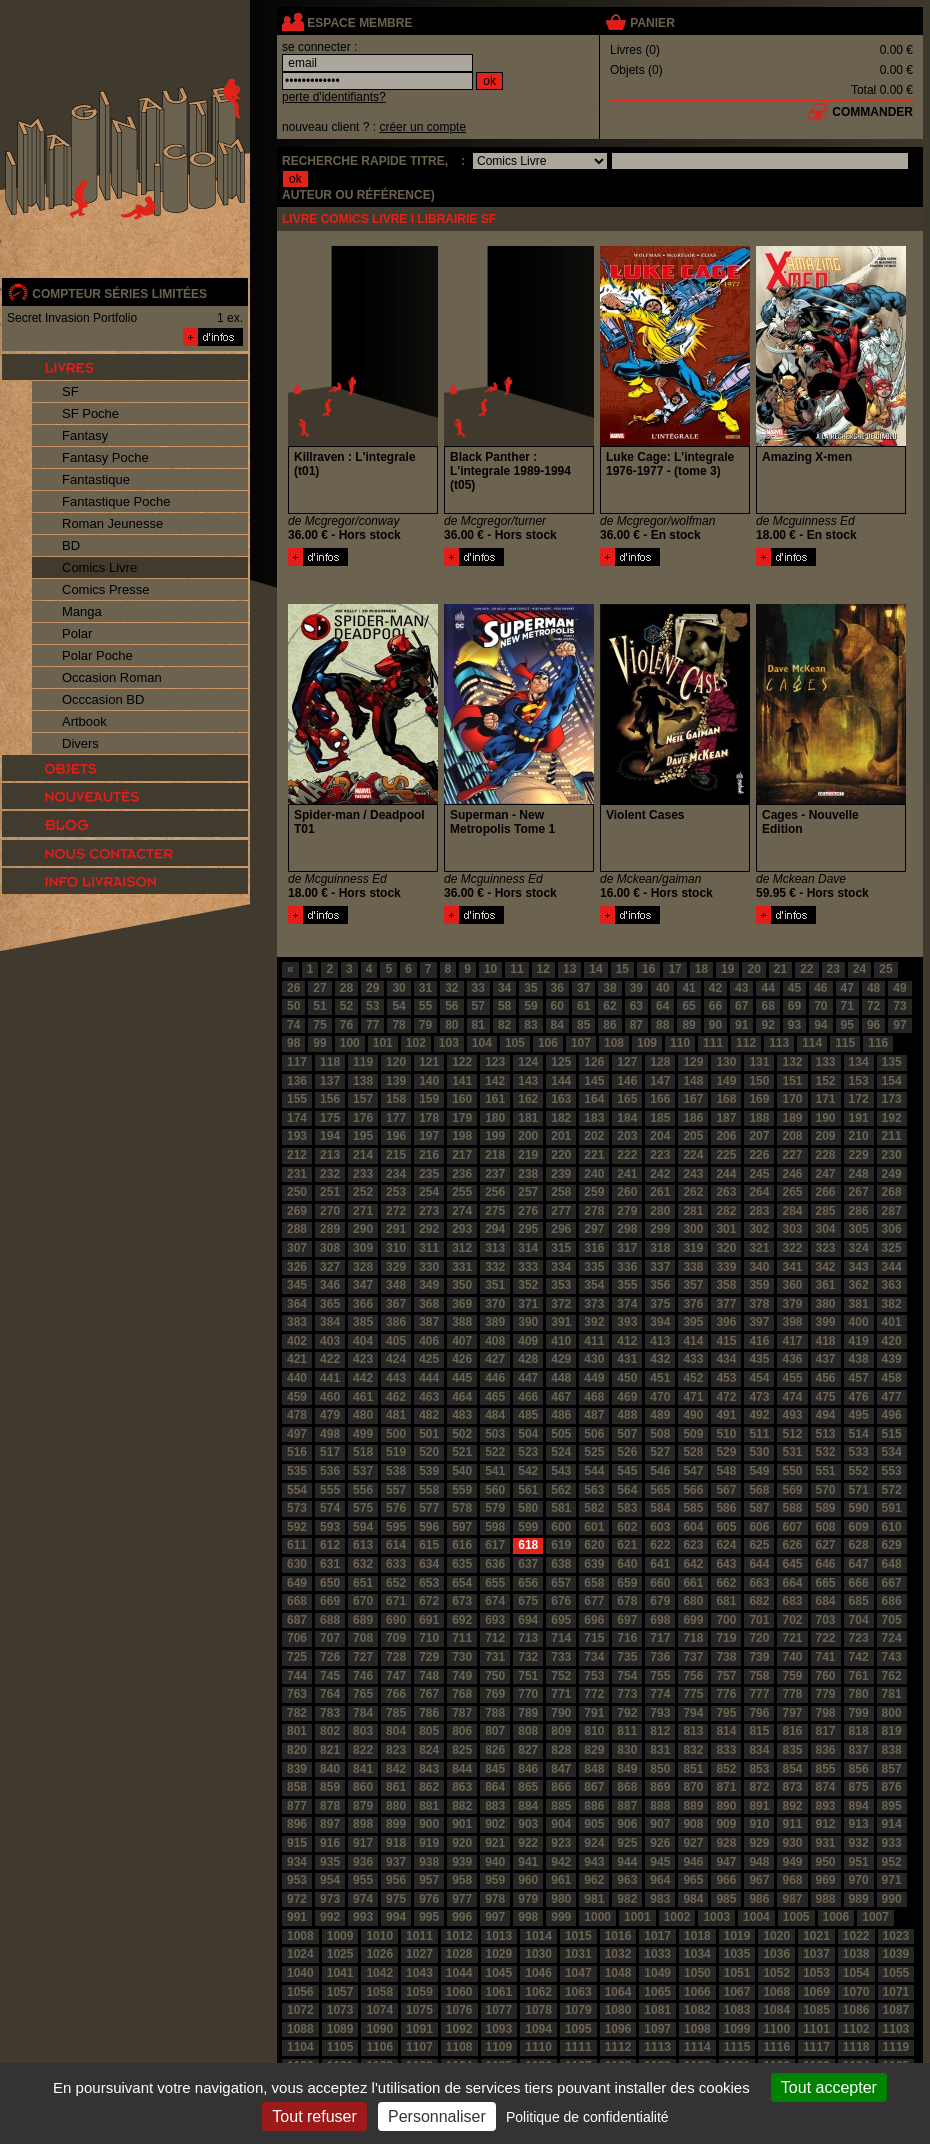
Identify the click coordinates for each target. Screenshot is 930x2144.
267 (859, 1192)
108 (614, 1043)
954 (330, 1880)
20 (753, 969)
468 (594, 1397)
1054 (856, 1973)
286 (859, 1211)
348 (396, 1285)
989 (859, 1899)
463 (429, 1397)
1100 (776, 2029)
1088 (300, 2029)
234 (396, 1174)
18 (701, 969)
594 (363, 1527)
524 (561, 1452)
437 (826, 1359)
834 (759, 1750)
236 (462, 1174)
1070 (856, 1992)
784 (363, 1713)
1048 (618, 1973)
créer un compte (422, 127)
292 (429, 1229)
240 (594, 1174)
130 (726, 1062)
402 (297, 1341)
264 (759, 1192)
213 (330, 1155)
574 (330, 1508)
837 (859, 1750)
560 (495, 1490)
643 (726, 1564)
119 (363, 1062)
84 (557, 1025)
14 (595, 969)
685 (859, 1601)
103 (449, 1043)
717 (660, 1638)
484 (495, 1415)
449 (594, 1378)
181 (528, 1118)
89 (688, 1025)
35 (530, 988)
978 (495, 1899)
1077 (499, 2010)
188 (759, 1118)
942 (561, 1862)
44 (767, 988)
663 (759, 1583)
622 (660, 1545)
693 (495, 1620)
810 (594, 1731)
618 (528, 1545)
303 (792, 1229)
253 (396, 1192)
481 (396, 1415)
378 (759, 1304)
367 (396, 1304)
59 (530, 1006)
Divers (80, 743)
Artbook (84, 721)
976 (429, 1899)
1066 (697, 1992)
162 (528, 1099)
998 (528, 1917)
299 (660, 1229)
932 (859, 1843)
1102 (856, 2029)
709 (396, 1638)
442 (363, 1378)
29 (372, 988)
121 (429, 1062)
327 (330, 1267)
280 (660, 1211)
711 (462, 1638)
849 (627, 1769)
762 (892, 1676)
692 (462, 1620)
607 (792, 1527)
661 (693, 1583)
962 (594, 1880)
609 (859, 1527)
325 (892, 1248)
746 (363, 1676)
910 (759, 1824)
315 (561, 1248)
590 (859, 1508)
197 (429, 1136)
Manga (82, 611)
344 (892, 1267)
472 (726, 1397)
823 (396, 1750)
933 (892, 1843)
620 (594, 1545)
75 (319, 1025)
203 (627, 1136)
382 (892, 1304)
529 (726, 1452)
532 (826, 1452)
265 (792, 1192)
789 (528, 1713)
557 (396, 1490)
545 (627, 1471)
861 (396, 1787)
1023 (896, 1936)
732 (528, 1657)
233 (363, 1174)
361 (826, 1285)
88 (662, 1025)
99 (319, 1043)
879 (363, 1806)
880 (396, 1806)
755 (660, 1676)
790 (561, 1713)
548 (726, 1471)
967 (759, 1880)
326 (297, 1267)
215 (396, 1155)
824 (429, 1750)
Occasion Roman (112, 677)
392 (594, 1322)
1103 (896, 2029)
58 (504, 1006)
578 (462, 1508)
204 (660, 1136)
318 (660, 1248)
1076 (459, 2010)
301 (726, 1229)
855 (826, 1769)
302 (759, 1229)
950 (826, 1862)
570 (826, 1490)
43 (741, 988)
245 (759, 1174)
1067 (737, 1992)
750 (495, 1676)
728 (396, 1657)
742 (859, 1657)
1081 (657, 2010)
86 (609, 1025)
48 (873, 988)
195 (363, 1136)
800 (892, 1713)
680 (693, 1601)
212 (297, 1155)
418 (826, 1341)
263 (726, 1192)
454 (759, 1378)
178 (429, 1118)
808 (528, 1731)
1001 (637, 1917)
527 (660, 1452)
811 (627, 1731)
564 (627, 1490)
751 (528, 1676)
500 (396, 1434)
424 (396, 1359)
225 (726, 1155)
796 (759, 1713)
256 (495, 1192)
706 (297, 1638)
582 (594, 1508)
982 (627, 1899)
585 (693, 1508)
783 (330, 1713)
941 (528, 1862)
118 (330, 1062)
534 (892, 1452)
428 (528, 1359)
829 (594, 1750)
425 (429, 1359)
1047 (578, 1973)
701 (759, 1620)
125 (561, 1062)
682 (759, 1601)
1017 (657, 1936)
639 (594, 1564)
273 (429, 1211)
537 (363, 1471)
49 (899, 988)
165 (627, 1099)
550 (792, 1471)
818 (859, 1731)
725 (297, 1657)
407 (462, 1341)
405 (396, 1341)
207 (759, 1136)
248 (859, 1174)
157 (363, 1099)
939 (462, 1862)
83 (530, 1025)
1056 (300, 1992)
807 (495, 1731)
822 (363, 1750)
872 (759, 1787)
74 (293, 1025)
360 (792, 1285)
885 (561, 1806)
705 (892, 1620)
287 (892, 1211)
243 (693, 1174)
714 (561, 1638)
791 (594, 1713)
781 (892, 1694)
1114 (697, 2047)
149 (726, 1081)
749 (462, 1676)
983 (660, 1899)
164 (594, 1099)
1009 (340, 1936)
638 (561, 1564)
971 (892, 1880)
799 (859, 1713)
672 (429, 1601)
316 (594, 1248)
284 (792, 1211)
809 (561, 1731)
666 (859, 1583)
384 (330, 1322)
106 (548, 1043)
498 (330, 1434)
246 (792, 1174)
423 (363, 1359)
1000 (597, 1917)
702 (792, 1620)
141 (462, 1081)
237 (495, 1174)
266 (826, 1192)
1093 (499, 2029)
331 (462, 1267)
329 (396, 1267)
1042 (379, 1973)
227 (792, 1155)
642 (693, 1564)
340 (759, 1267)
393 (627, 1322)
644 (759, 1564)
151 (792, 1081)
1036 (776, 1954)
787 (462, 1713)
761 (859, 1676)
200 (528, 1136)
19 (727, 969)
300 (693, 1229)
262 (693, 1192)
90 (715, 1025)
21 (780, 969)
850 (660, 1769)
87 (636, 1025)
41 (688, 988)
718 (693, 1638)
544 (594, 1471)
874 (826, 1787)
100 (350, 1043)
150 (759, 1081)
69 (794, 1006)
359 (759, 1285)
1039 (896, 1954)
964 (660, 1880)
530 (759, 1452)
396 (726, 1322)
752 (561, 1676)
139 (396, 1081)
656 (528, 1583)
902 (495, 1824)
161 (495, 1099)
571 (859, 1490)
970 (859, 1880)
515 (892, 1434)
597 (462, 1527)
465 (495, 1397)
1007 (875, 1917)
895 (892, 1806)
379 (792, 1304)
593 (330, 1527)
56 (451, 1006)
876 (892, 1787)
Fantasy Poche (105, 457)
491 (726, 1415)
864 (495, 1787)
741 (826, 1657)
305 (859, 1229)
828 (561, 1750)
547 (693, 1471)
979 (528, 1899)
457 (859, 1378)
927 (693, 1843)
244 (726, 1174)
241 (627, 1174)
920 (462, 1843)
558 (429, 1490)
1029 (499, 1954)
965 (693, 1880)
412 (627, 1341)
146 (627, 1081)
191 (859, 1118)
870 (693, 1787)
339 (726, 1267)
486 (561, 1415)
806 (462, 1731)
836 (826, 1750)
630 (297, 1564)
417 (792, 1341)
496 (892, 1415)
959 (495, 1880)
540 (462, 1471)
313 (495, 1248)
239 (561, 1174)
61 (583, 1006)
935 (330, 1862)
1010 (379, 1936)
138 (363, 1081)
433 (693, 1359)
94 (820, 1025)
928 (726, 1843)
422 (330, 1359)
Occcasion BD (103, 699)
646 (826, 1564)
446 (495, 1378)
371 (528, 1304)
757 (726, 1676)
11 (516, 969)
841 (363, 1769)
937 (396, 1862)
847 (561, 1769)
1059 (419, 1992)
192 (892, 1118)
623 (693, 1545)
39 (636, 988)
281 (693, 1211)
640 (627, 1564)
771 (561, 1694)
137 (330, 1081)
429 (561, 1359)
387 (429, 1322)
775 (693, 1694)
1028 (459, 1954)
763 (297, 1694)
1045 (499, 1973)
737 (693, 1657)
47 (847, 988)
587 (759, 1508)
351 (495, 1285)
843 (429, 1769)
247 (826, 1174)
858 (297, 1787)
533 (859, 1452)
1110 (538, 2047)
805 (429, 1731)
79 (425, 1025)
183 (594, 1118)
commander (872, 112)
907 (660, 1824)
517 (330, 1452)
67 (741, 1006)
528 (693, 1452)
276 (528, 1211)
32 (451, 988)
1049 (657, 1973)
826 (495, 1750)
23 (833, 969)
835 (792, 1750)
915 (297, 1843)
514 (859, 1434)
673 (462, 1601)
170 (792, 1099)
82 (504, 1025)
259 (594, 1192)
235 (429, 1174)
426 (462, 1359)
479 (330, 1415)
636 (495, 1564)
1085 (816, 2010)
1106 (379, 2047)
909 (726, 1824)
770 (528, 1694)
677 (594, 1601)
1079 (578, 2010)
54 (398, 1006)
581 (561, 1508)
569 (792, 1490)
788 (495, 1713)
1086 (856, 2010)
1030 (538, 1954)
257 (528, 1192)
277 (561, 1211)
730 (462, 1657)
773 (627, 1694)
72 (873, 1006)
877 (297, 1806)
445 (462, 1378)
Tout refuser (314, 2116)
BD (71, 545)
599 (528, 1527)
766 (396, 1694)
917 (363, 1843)
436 (792, 1359)
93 (794, 1025)
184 (627, 1118)
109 (647, 1043)
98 (293, 1043)
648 (892, 1564)
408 (495, 1341)
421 (297, 1359)
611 (297, 1545)
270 (330, 1211)
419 (859, 1341)
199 (495, 1136)
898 (363, 1824)
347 (363, 1285)
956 (396, 1880)
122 (462, 1062)
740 (792, 1657)
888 (660, 1806)
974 (363, 1899)
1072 (300, 2010)
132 (792, 1062)
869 (660, 1787)
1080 (618, 2010)
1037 (816, 1954)
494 (826, 1415)
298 (627, 1229)
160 (462, 1099)
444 (429, 1378)
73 (899, 1006)
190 (826, 1118)
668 (297, 1601)
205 (693, 1136)
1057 (340, 1992)
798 (826, 1713)
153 (859, 1081)
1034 (697, 1954)
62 (609, 1006)
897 (330, 1824)
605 (726, 1527)
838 (892, 1750)
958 (462, 1880)
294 (495, 1229)
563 (594, 1490)
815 (759, 1731)
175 (330, 1118)
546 (660, 1471)
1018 (697, 1936)
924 (594, 1843)
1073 (340, 2010)
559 (462, 1490)
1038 (856, 1954)
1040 (300, 1973)
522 (495, 1452)
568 (759, 1490)
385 (363, 1322)
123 (495, 1062)
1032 (618, 1954)
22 (806, 969)
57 (478, 1006)
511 (759, 1434)
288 (297, 1229)
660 (660, 1583)
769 (495, 1694)
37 (583, 988)
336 (627, 1267)
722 (826, 1638)
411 (594, 1341)
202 (594, 1136)
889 (693, 1806)
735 (627, 1657)
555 (330, 1490)
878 (330, 1806)
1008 (300, 1936)
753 (594, 1676)
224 (693, 1155)
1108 (459, 2047)
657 (561, 1583)
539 (429, 1471)
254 (429, 1192)
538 (396, 1471)
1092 (459, 2029)
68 (767, 1006)
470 (660, 1397)
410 (561, 1341)
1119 (896, 2047)
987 (792, 1899)
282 (726, 1211)
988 (826, 1899)
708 (363, 1638)
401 (892, 1322)
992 (330, 1917)
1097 (657, 2029)
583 (627, 1508)
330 (429, 1267)
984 (693, 1899)
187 (726, 1118)
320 (726, 1248)
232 (330, 1174)
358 (726, 1285)
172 (859, 1099)
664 (792, 1583)
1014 (538, 1936)
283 (759, 1211)
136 (297, 1081)
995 (429, 1917)
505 (561, 1434)
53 (372, 1006)
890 (726, 1806)
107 (581, 1043)
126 (594, 1062)
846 (528, 1769)
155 (297, 1099)
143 (528, 1081)
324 (859, 1248)
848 (594, 1769)
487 (594, 1415)
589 (826, 1508)
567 (726, 1490)
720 (759, 1638)
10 (490, 969)
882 (462, 1806)
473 (759, 1397)
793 (660, 1713)
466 (528, 1397)
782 (297, 1713)
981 (594, 1899)
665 (826, 1583)
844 (462, 1769)
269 (297, 1211)
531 (792, 1452)
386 (396, 1322)
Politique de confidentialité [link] (587, 2117)
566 (693, 1490)
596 (429, 1527)
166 (660, 1099)
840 (330, 1769)
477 (892, 1397)
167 (693, 1099)
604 (693, 1527)
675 (528, 1601)
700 (726, 1620)
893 (826, 1806)
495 (859, 1415)
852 (726, 1769)
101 (383, 1043)
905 (594, 1824)
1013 (499, 1936)
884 (528, 1806)
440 (297, 1378)
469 (627, 1397)
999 (561, 1917)
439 (892, 1359)
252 (363, 1192)
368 (429, 1304)
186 (693, 1118)
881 (429, 1806)
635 (462, 1564)
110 (680, 1043)
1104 (300, 2047)
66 (715, 1006)
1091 (419, 2029)
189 (792, 1118)
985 (726, 1899)
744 (297, 1676)
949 (792, 1862)
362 (859, 1285)
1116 (776, 2047)
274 (462, 1211)
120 (396, 1062)
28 (346, 988)
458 (892, 1378)
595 (396, 1527)
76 (346, 1025)
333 (528, 1267)
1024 (300, 1954)
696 (594, 1620)
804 (396, 1731)
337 (660, 1267)
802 (330, 1731)
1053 (816, 1973)
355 (627, 1285)
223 (660, 1155)
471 (693, 1397)
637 (528, 1564)
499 (363, 1434)
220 (561, 1155)
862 (429, 1787)
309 (363, 1248)
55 (425, 1006)
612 (330, 1545)
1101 (816, 2029)
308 (330, 1248)
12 (543, 969)
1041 (340, 1973)
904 (561, 1824)
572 (892, 1490)
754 (627, 1676)
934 (297, 1862)
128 (660, 1062)
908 (693, 1824)
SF (70, 391)
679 (660, 1601)
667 (892, 1583)
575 (363, 1508)
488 (627, 1415)
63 (636, 1006)
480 (363, 1415)
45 (794, 988)
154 (892, 1081)
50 (293, 1006)
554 (297, 1490)
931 (826, 1843)
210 (859, 1136)
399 (826, 1322)
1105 (340, 2047)
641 (660, 1564)
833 (726, 1750)
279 (627, 1211)
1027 (419, 1954)
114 (812, 1043)
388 (462, 1322)
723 (859, 1638)
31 (425, 988)
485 (528, 1415)
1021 (816, 1936)
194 (330, 1136)
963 (627, 1880)
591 (892, 1508)
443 (396, 1378)
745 (330, 1676)
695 (561, 1620)
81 (478, 1025)
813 (693, 1731)
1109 (499, 2047)
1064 (618, 1992)
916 (330, 1843)
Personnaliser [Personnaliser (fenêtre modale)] (437, 2116)
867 (594, 1787)
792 (627, 1713)
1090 (379, 2029)
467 (561, 1397)
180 (495, 1118)
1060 (459, 1992)
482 (429, 1415)
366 (363, 1304)
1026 (379, 1954)
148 (693, 1081)
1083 (737, 2010)
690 (396, 1620)
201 (561, 1136)
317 (627, 1248)
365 (330, 1304)
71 (847, 1006)
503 (495, 1434)
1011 (419, 1936)
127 (627, 1062)
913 (859, 1824)
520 (429, 1452)
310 (396, 1248)
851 (693, 1769)
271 (363, 1211)
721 (792, 1638)
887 (627, 1806)
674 (495, 1601)
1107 (419, 2047)
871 (726, 1787)
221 (594, 1155)
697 (627, 1620)
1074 (379, 2010)
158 (396, 1099)
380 (826, 1304)
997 (495, 1917)
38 (609, 988)
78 (398, 1025)
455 (792, 1378)
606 (759, 1527)
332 (495, 1267)
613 (363, 1545)
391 (561, 1322)
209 (826, 1136)
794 (693, 1713)
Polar (77, 633)
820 (297, 1750)
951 (859, 1862)
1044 (459, 1973)
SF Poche (90, 413)
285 (826, 1211)
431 (627, 1359)
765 (363, 1694)
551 (826, 1471)
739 (759, 1657)
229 (859, 1155)
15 (622, 969)
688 (330, 1620)
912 (826, 1824)
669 (330, 1601)
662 (726, 1583)
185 (660, 1118)
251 (330, 1192)
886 (594, 1806)
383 (297, 1322)
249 (892, 1174)
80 (451, 1025)
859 (330, 1787)
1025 (340, 1954)
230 (892, 1155)
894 (859, 1806)
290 (363, 1229)
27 (319, 988)
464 (462, 1397)
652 (396, 1583)
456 (826, 1378)
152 (826, 1081)
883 (495, 1806)
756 (693, 1676)
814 (726, 1731)
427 (495, 1359)
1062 (538, 1992)
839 (297, 1769)
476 (859, 1397)
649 (297, 1583)
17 (674, 969)
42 (715, 988)
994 (396, 1917)
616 (462, 1545)
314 (528, 1248)
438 (859, 1359)
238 (528, 1174)
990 (892, 1899)
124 (528, 1062)
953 (297, 1880)
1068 (776, 1992)
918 (396, 1843)
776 (726, 1694)
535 (297, 1471)
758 (759, 1676)
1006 (836, 1917)
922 (528, 1843)
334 (561, 1267)
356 (660, 1285)
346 (330, 1285)
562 (561, 1490)
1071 (896, 1992)
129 (693, 1062)
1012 (459, 1936)
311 (429, 1248)
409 (528, 1341)
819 (892, 1731)
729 (429, 1657)
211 (892, 1136)
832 (693, 1750)
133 (826, 1062)
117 (297, 1062)
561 (528, 1490)
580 (528, 1508)
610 (892, 1527)
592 (297, 1527)
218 (495, 1155)
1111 (578, 2047)
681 (726, 1601)
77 (372, 1025)
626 (792, 1545)
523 (528, 1452)
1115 (737, 2047)
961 (561, 1880)
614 (396, 1545)
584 (660, 1508)
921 (495, 1843)
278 (594, 1211)
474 (792, 1397)
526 (627, 1452)
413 (660, 1341)
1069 (816, 1992)
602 (627, 1527)
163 (561, 1099)
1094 (538, 2029)
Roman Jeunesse (112, 523)
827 (528, 1750)
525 (594, 1452)
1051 (737, 1973)
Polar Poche (97, 655)
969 (826, 1880)
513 (826, 1434)
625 (759, 1545)
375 (660, 1304)
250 (297, 1192)
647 (859, 1564)
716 (627, 1638)
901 (462, 1824)
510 (726, 1434)
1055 (896, 1973)
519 (396, 1452)
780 (859, 1694)
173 (892, 1099)
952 (892, 1862)
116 (878, 1043)
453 (726, 1378)
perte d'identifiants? (334, 97)
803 (363, 1731)
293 (462, 1229)
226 (759, 1155)
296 (561, 1229)
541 (495, 1471)
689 (363, 1620)
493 (792, 1415)
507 (627, 1434)
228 (826, 1155)
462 (396, 1397)
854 (792, 1769)
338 (693, 1267)
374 (627, 1304)
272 (396, 1211)
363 (892, 1285)
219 (528, 1155)
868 (627, 1787)
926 (660, 1843)
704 (859, 1620)
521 (462, 1452)
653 (429, 1583)
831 (660, 1750)
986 (759, 1899)
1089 (340, 2029)
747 (396, 1676)
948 (759, 1862)
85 (583, 1025)
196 (396, 1136)
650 (330, 1583)
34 (504, 988)
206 (726, 1136)
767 (429, 1694)
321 (759, 1248)
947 (726, 1862)
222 (627, 1155)
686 (892, 1601)
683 (792, 1601)
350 (462, 1285)
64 (662, 1006)
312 (462, 1248)
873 (792, 1787)
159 (429, 1099)
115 (845, 1043)
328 (363, 1267)
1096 (618, 2029)
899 (396, 1824)
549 (759, 1471)
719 (726, 1638)
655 (495, 1583)
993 (363, 1917)
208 (792, 1136)
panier (652, 23)
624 (726, 1545)
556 (363, 1490)
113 (779, 1043)
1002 (677, 1917)
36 (557, 988)
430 (594, 1359)
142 (495, 1081)
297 (594, 1229)
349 (429, 1285)
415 (726, 1341)
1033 (657, 1954)
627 (826, 1545)
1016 (618, 1936)
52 (346, 1006)
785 (396, 1713)
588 (792, 1508)
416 (759, 1341)
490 (693, 1415)
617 (495, 1545)
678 (627, 1601)
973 (330, 1899)
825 (462, 1750)
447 (528, 1378)
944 (627, 1862)
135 (892, 1062)
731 (495, 1657)
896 (297, 1824)
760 (826, 1676)
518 (363, 1452)
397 (759, 1322)
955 (363, 1880)
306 (892, 1229)
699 (693, 1620)
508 (660, 1434)
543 (561, 1471)
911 (792, 1824)
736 (660, 1657)
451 (660, 1378)
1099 (737, 2029)
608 (826, 1527)
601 (594, 1527)
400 (859, 1322)
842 (396, 1769)
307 (297, 1248)
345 (297, 1285)
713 (528, 1638)
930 (792, 1843)
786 (429, 1713)
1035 (737, 1954)
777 (759, 1694)
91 (741, 1025)
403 (330, 1341)
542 (528, 1471)
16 (648, 969)
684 (826, 1601)
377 (726, 1304)
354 (594, 1285)
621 (627, 1545)
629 (892, 1545)
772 (594, 1694)
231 (297, 1174)
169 (759, 1099)
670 (363, 1601)
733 (561, 1657)
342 (826, 1267)
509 (693, 1434)
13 (569, 969)
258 (561, 1192)
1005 (796, 1917)
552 (859, 1471)
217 (462, 1155)
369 (462, 1304)
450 (627, 1378)
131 (759, 1062)
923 (561, 1843)
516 (297, 1452)
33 (478, 988)
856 (859, 1769)
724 (892, 1638)
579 (495, 1508)
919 (429, 1843)
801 (297, 1731)
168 (726, 1099)
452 (693, 1378)
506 (594, 1434)
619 (561, 1545)
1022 (856, 1936)
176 (363, 1118)
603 (660, 1527)
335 (594, 1267)
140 (429, 1081)
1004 (756, 1917)
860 (363, 1787)
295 (528, 1229)
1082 (697, 2010)
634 (429, 1564)
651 (363, 1583)
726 (330, 1657)
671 (396, 1601)
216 (429, 1155)
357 (693, 1285)
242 (660, 1174)
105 (515, 1043)
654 (462, 1583)
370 (495, 1304)
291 (396, 1229)
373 (594, 1304)
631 (330, 1564)
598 (495, 1527)
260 (627, 1192)
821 (330, 1750)
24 (859, 969)
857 (892, 1769)
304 (826, 1229)
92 (767, 1025)
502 (462, 1434)
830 (627, 1750)
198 (462, 1136)
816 (792, 1731)
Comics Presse (105, 589)
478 (297, 1415)
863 (462, 1787)
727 (363, 1657)
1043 (419, 1973)
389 (495, 1322)
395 (693, 1322)
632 (363, 1564)
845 (495, 1769)
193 (297, 1136)
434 (726, 1359)
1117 (816, 2047)
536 (330, 1471)
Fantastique (96, 479)
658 (594, 1583)
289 (330, 1229)
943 (594, 1862)
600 (561, 1527)
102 (416, 1043)
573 (297, 1508)
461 (363, 1397)
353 (561, 1285)
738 (726, 1657)
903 (528, 1824)
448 (561, 1378)
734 (594, 1657)
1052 (776, 1973)
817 (826, 1731)
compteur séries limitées (119, 294)
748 (429, 1676)
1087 (896, 2010)
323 (826, 1248)
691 (429, 1620)
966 (726, 1880)
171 (826, 1099)
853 (759, 1769)
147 (660, 1081)
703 (826, 1620)
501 (429, 1434)
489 (660, 1415)
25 (885, 969)
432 (660, 1359)
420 (892, 1341)
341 (792, 1267)
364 (297, 1304)
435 (759, 1359)
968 (792, 1880)
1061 (499, 1992)
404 (363, 1341)
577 (429, 1508)
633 (396, 1564)
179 (462, 1118)
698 (660, 1620)
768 (462, 1694)
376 (693, 1304)
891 (759, 1806)
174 (297, 1118)
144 (561, 1081)
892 (792, 1806)
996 (462, 1917)
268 (892, 1192)
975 (396, 1899)
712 (495, 1638)
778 (792, 1694)
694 (528, 1620)
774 (660, 1694)
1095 (578, 2029)
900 (429, 1824)
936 (363, 1862)
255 (462, 1192)
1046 (538, 1973)
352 (528, 1285)
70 (820, 1006)
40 (662, 988)
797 (792, 1713)
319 (693, 1248)
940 (495, 1862)
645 (792, 1564)
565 (660, 1490)
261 (660, 1192)
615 (429, 1545)
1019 (737, 1936)
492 (759, 1415)
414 (693, 1341)
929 (759, 1843)
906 (627, 1824)
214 (363, 1155)
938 (429, 1862)
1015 (578, 1936)
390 (528, 1322)
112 (746, 1043)
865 (528, 1787)
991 (297, 1917)
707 (330, 1638)
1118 (856, 2047)
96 (873, 1025)
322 (792, 1248)
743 (892, 1657)
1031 (578, 1954)
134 (859, 1062)
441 (330, 1378)
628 (859, 1545)
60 (557, 1006)
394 (660, 1322)
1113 (657, 2047)
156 (330, 1099)
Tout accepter (829, 2087)
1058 (379, 1992)
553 (892, 1471)
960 (528, 1880)
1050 (697, 1973)
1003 (716, 1917)
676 (561, 1601)
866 (561, 1787)
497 (297, 1434)
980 (561, 1899)
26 (293, 988)
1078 (538, 2010)
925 (627, 1843)
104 (482, 1043)
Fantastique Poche (116, 501)
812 (660, 1731)
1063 (578, 1992)
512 (792, 1434)
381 (859, 1304)
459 (297, 1397)
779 (826, 1694)
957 (429, 1880)
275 (495, 1211)
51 (319, 1006)
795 (726, 1713)
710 (429, 1638)
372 (561, 1304)
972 (297, 1899)
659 (627, 1583)
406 (429, 1341)
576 (396, 1508)
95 (847, 1025)
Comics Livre (99, 567)
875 (859, 1787)
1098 (697, 2029)
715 (594, 1638)
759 (792, 1676)
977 (462, 1899)
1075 (419, 2010)
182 (561, 1118)
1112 (618, 2047)
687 (297, 1620)
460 (330, 1397)
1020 (776, 1936)
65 (688, 1006)
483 (462, 1415)
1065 (657, 1992)
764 (330, 1694)
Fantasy (85, 435)
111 (713, 1043)
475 (826, 1397)
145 (594, 1081)
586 (726, 1508)
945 (660, 1862)
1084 (776, 2010)
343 (859, 1267)
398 (792, 1322)
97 (899, 1025)
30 (398, 988)
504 (528, 1434)
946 (693, 1862)
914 (892, 1824)
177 (396, 1118)
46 (820, 988)
